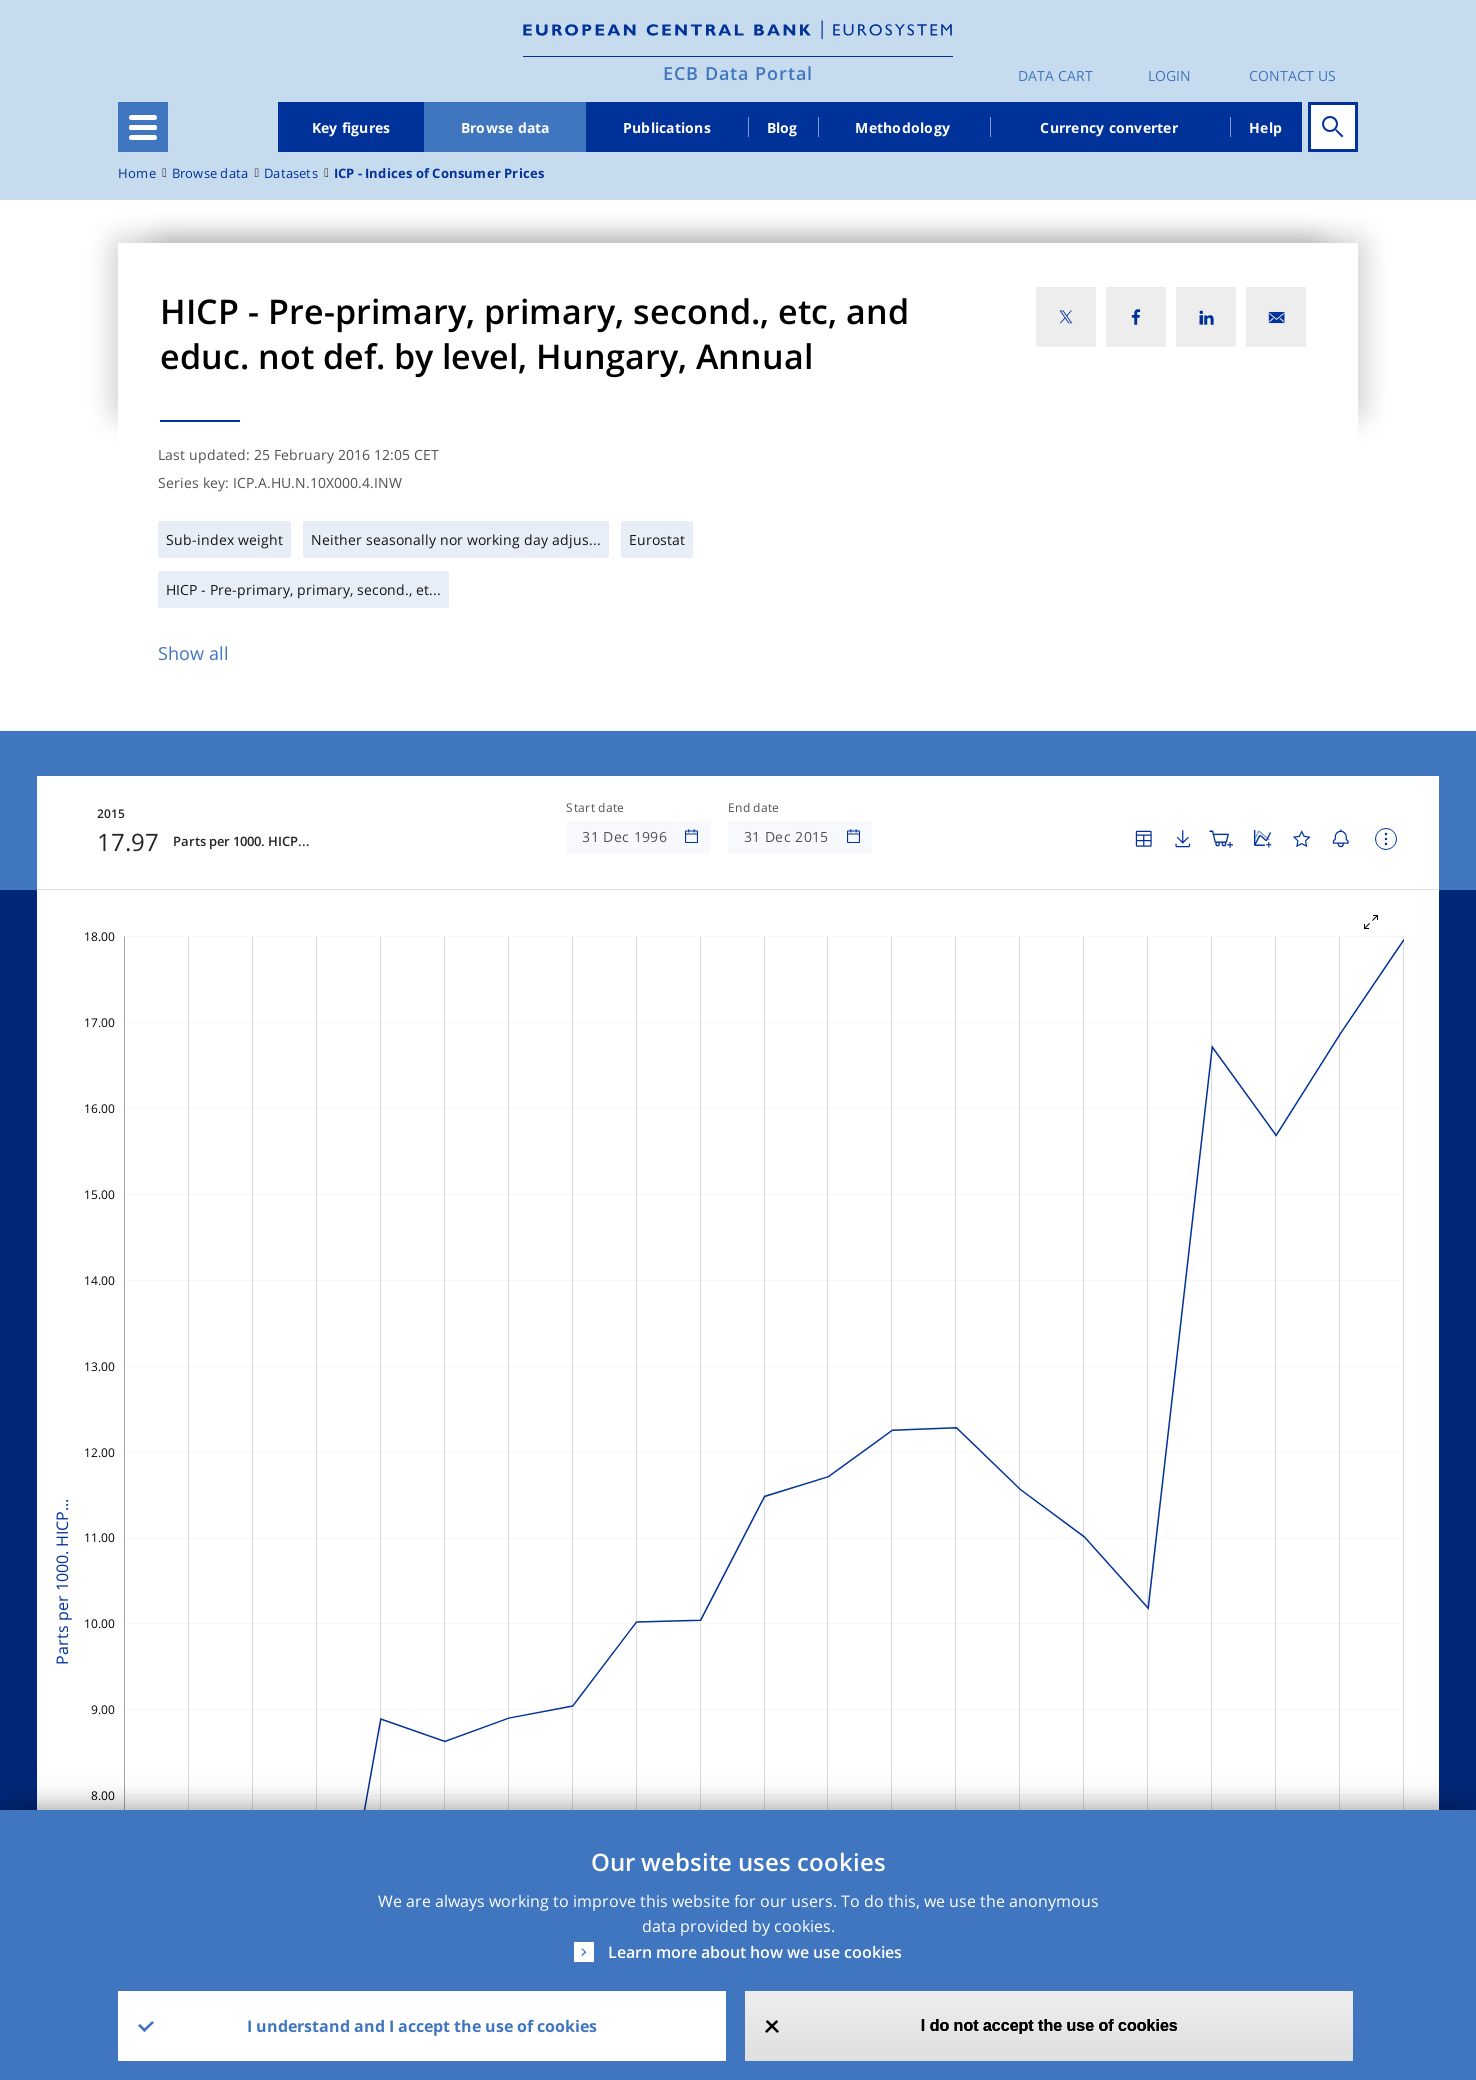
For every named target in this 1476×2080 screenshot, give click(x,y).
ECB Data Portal (738, 73)
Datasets (291, 173)
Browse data (505, 127)
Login (1169, 75)
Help (1265, 127)
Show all (193, 653)
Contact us (1292, 75)
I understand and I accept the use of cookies (422, 2026)
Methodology (902, 127)
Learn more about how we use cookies (755, 1952)
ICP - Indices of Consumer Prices (439, 173)
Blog (782, 127)
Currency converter (1109, 127)
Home (137, 173)
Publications (667, 127)
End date (754, 808)
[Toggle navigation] (143, 127)
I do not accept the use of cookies (1049, 2025)
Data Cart (1055, 75)
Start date (595, 808)
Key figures (351, 127)
